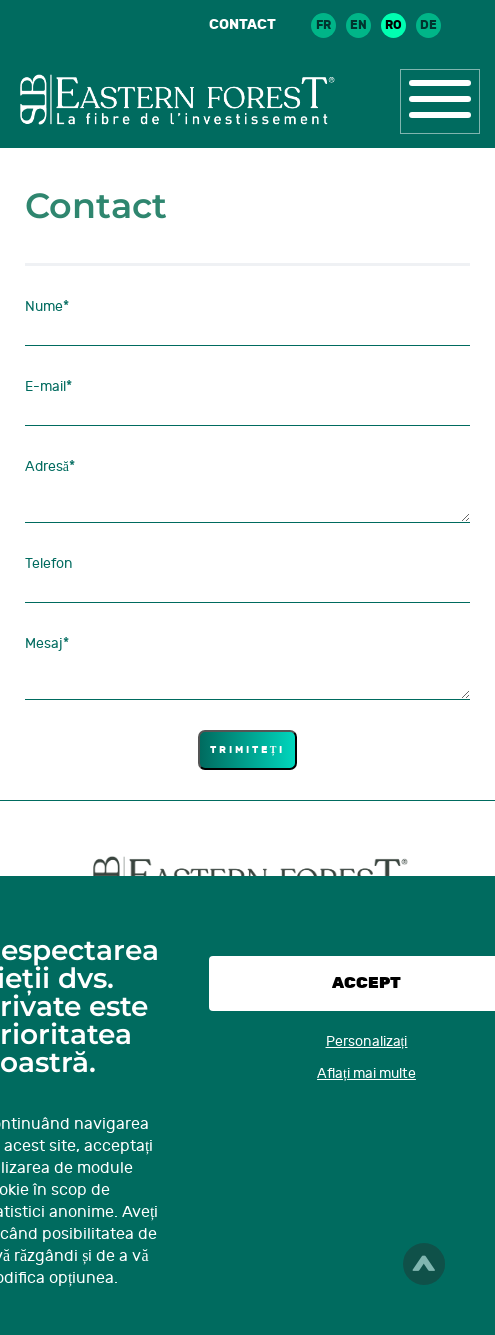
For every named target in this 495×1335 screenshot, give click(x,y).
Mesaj (47, 643)
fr (323, 25)
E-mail (48, 386)
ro (393, 25)
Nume (47, 306)
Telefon (49, 563)
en (358, 25)
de (428, 25)
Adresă (50, 466)
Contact (242, 24)
